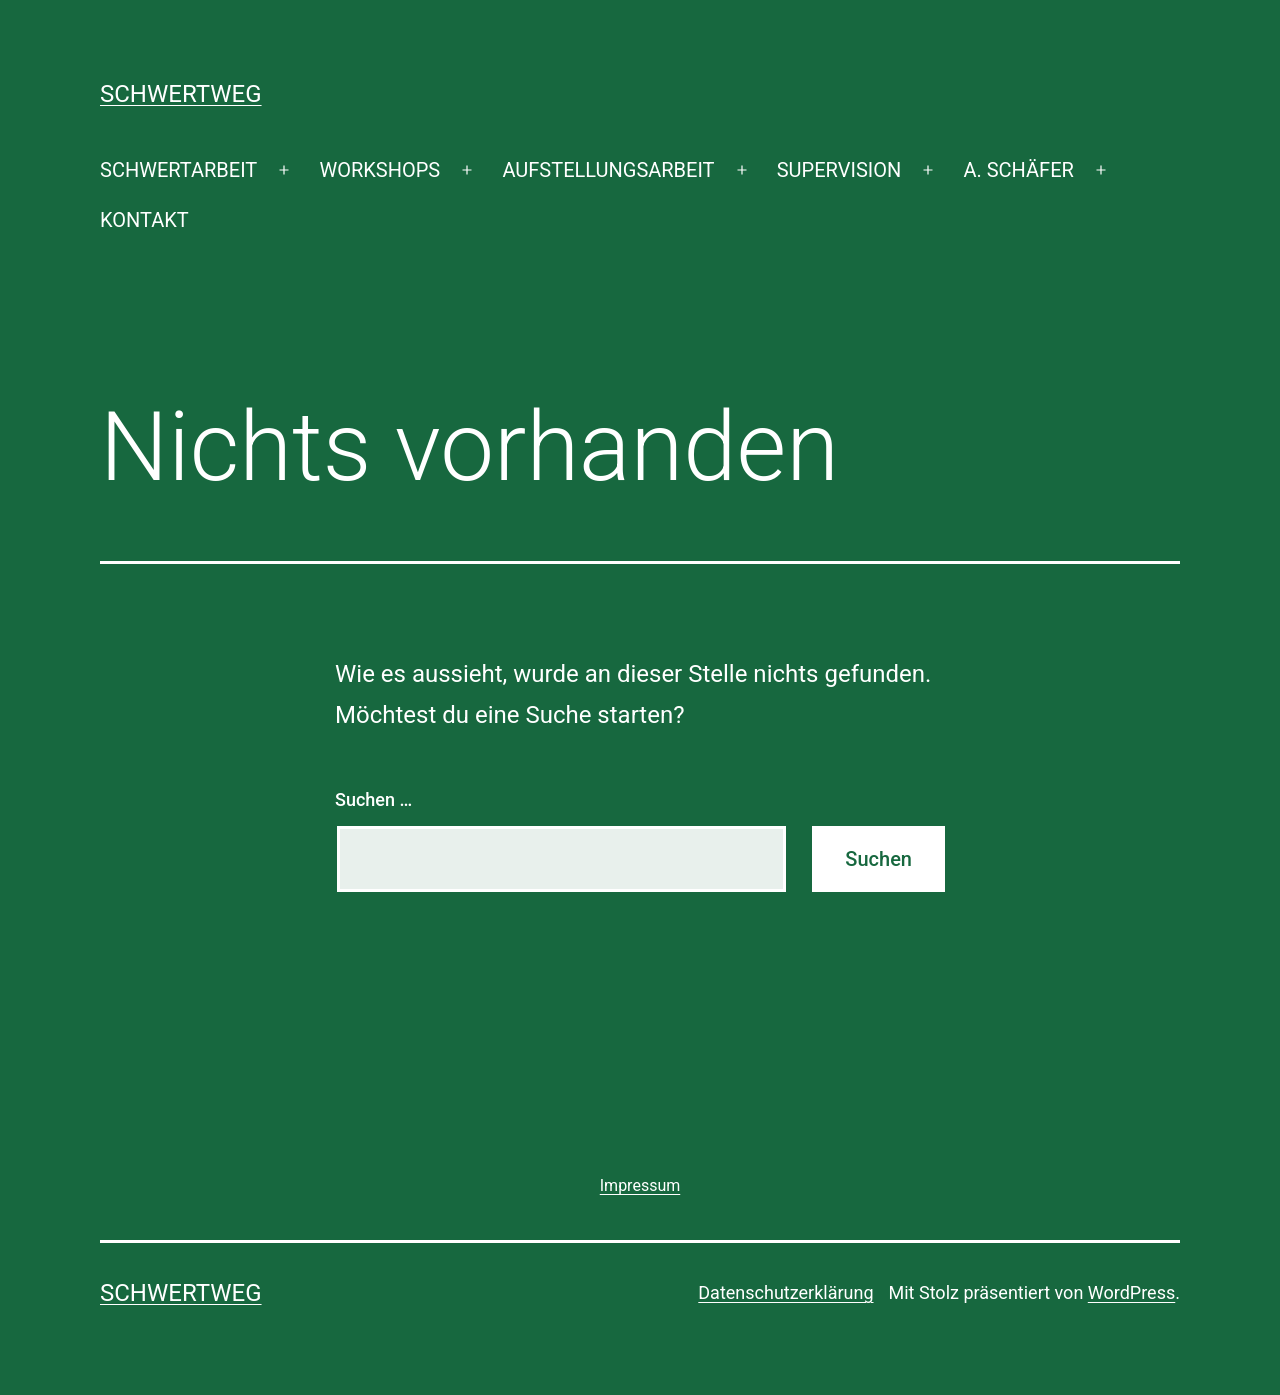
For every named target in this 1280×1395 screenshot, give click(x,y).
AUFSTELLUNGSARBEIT (608, 170)
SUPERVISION (839, 170)
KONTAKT (144, 220)
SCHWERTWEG (181, 94)
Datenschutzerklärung (785, 1292)
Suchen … (373, 799)
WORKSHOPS (379, 170)
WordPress (1131, 1292)
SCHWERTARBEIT (178, 170)
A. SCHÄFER (1018, 170)
